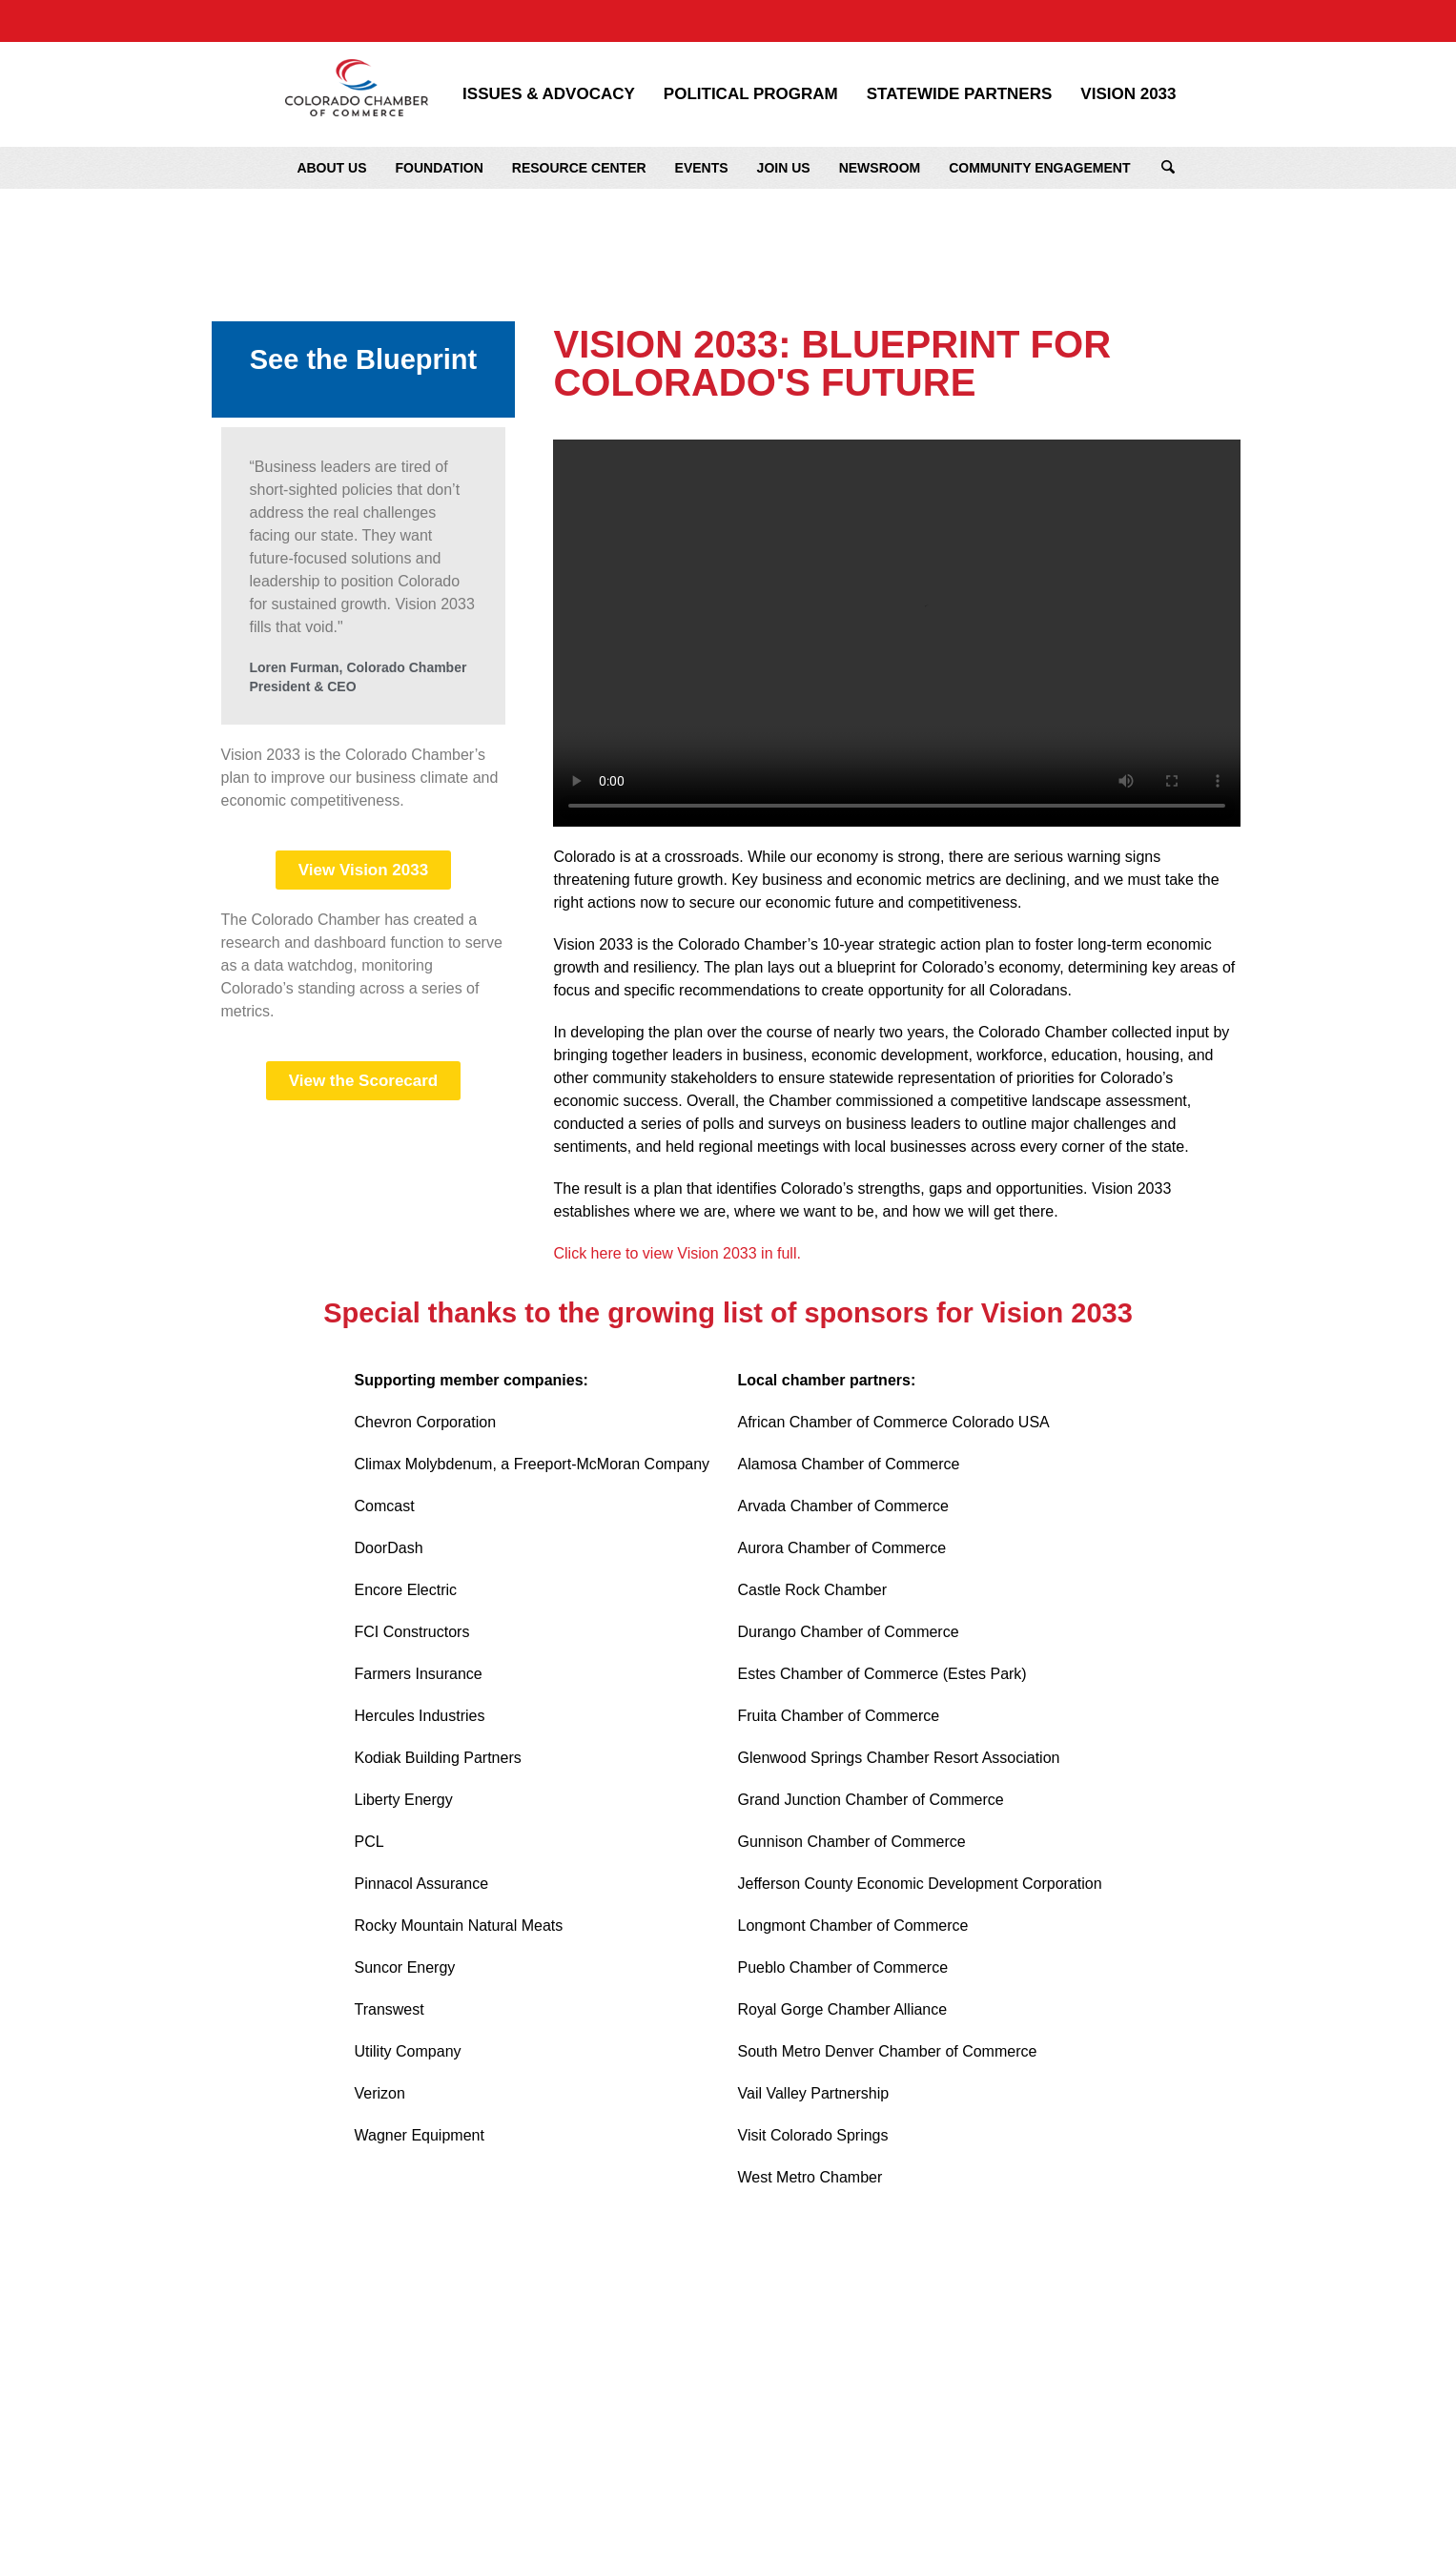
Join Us (783, 167)
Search (1168, 168)
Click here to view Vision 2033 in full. (679, 1253)
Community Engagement (1039, 167)
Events (701, 167)
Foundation (439, 167)
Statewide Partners (960, 94)
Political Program (751, 94)
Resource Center (579, 167)
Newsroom (880, 167)
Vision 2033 (1128, 94)
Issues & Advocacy (548, 94)
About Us (331, 167)
